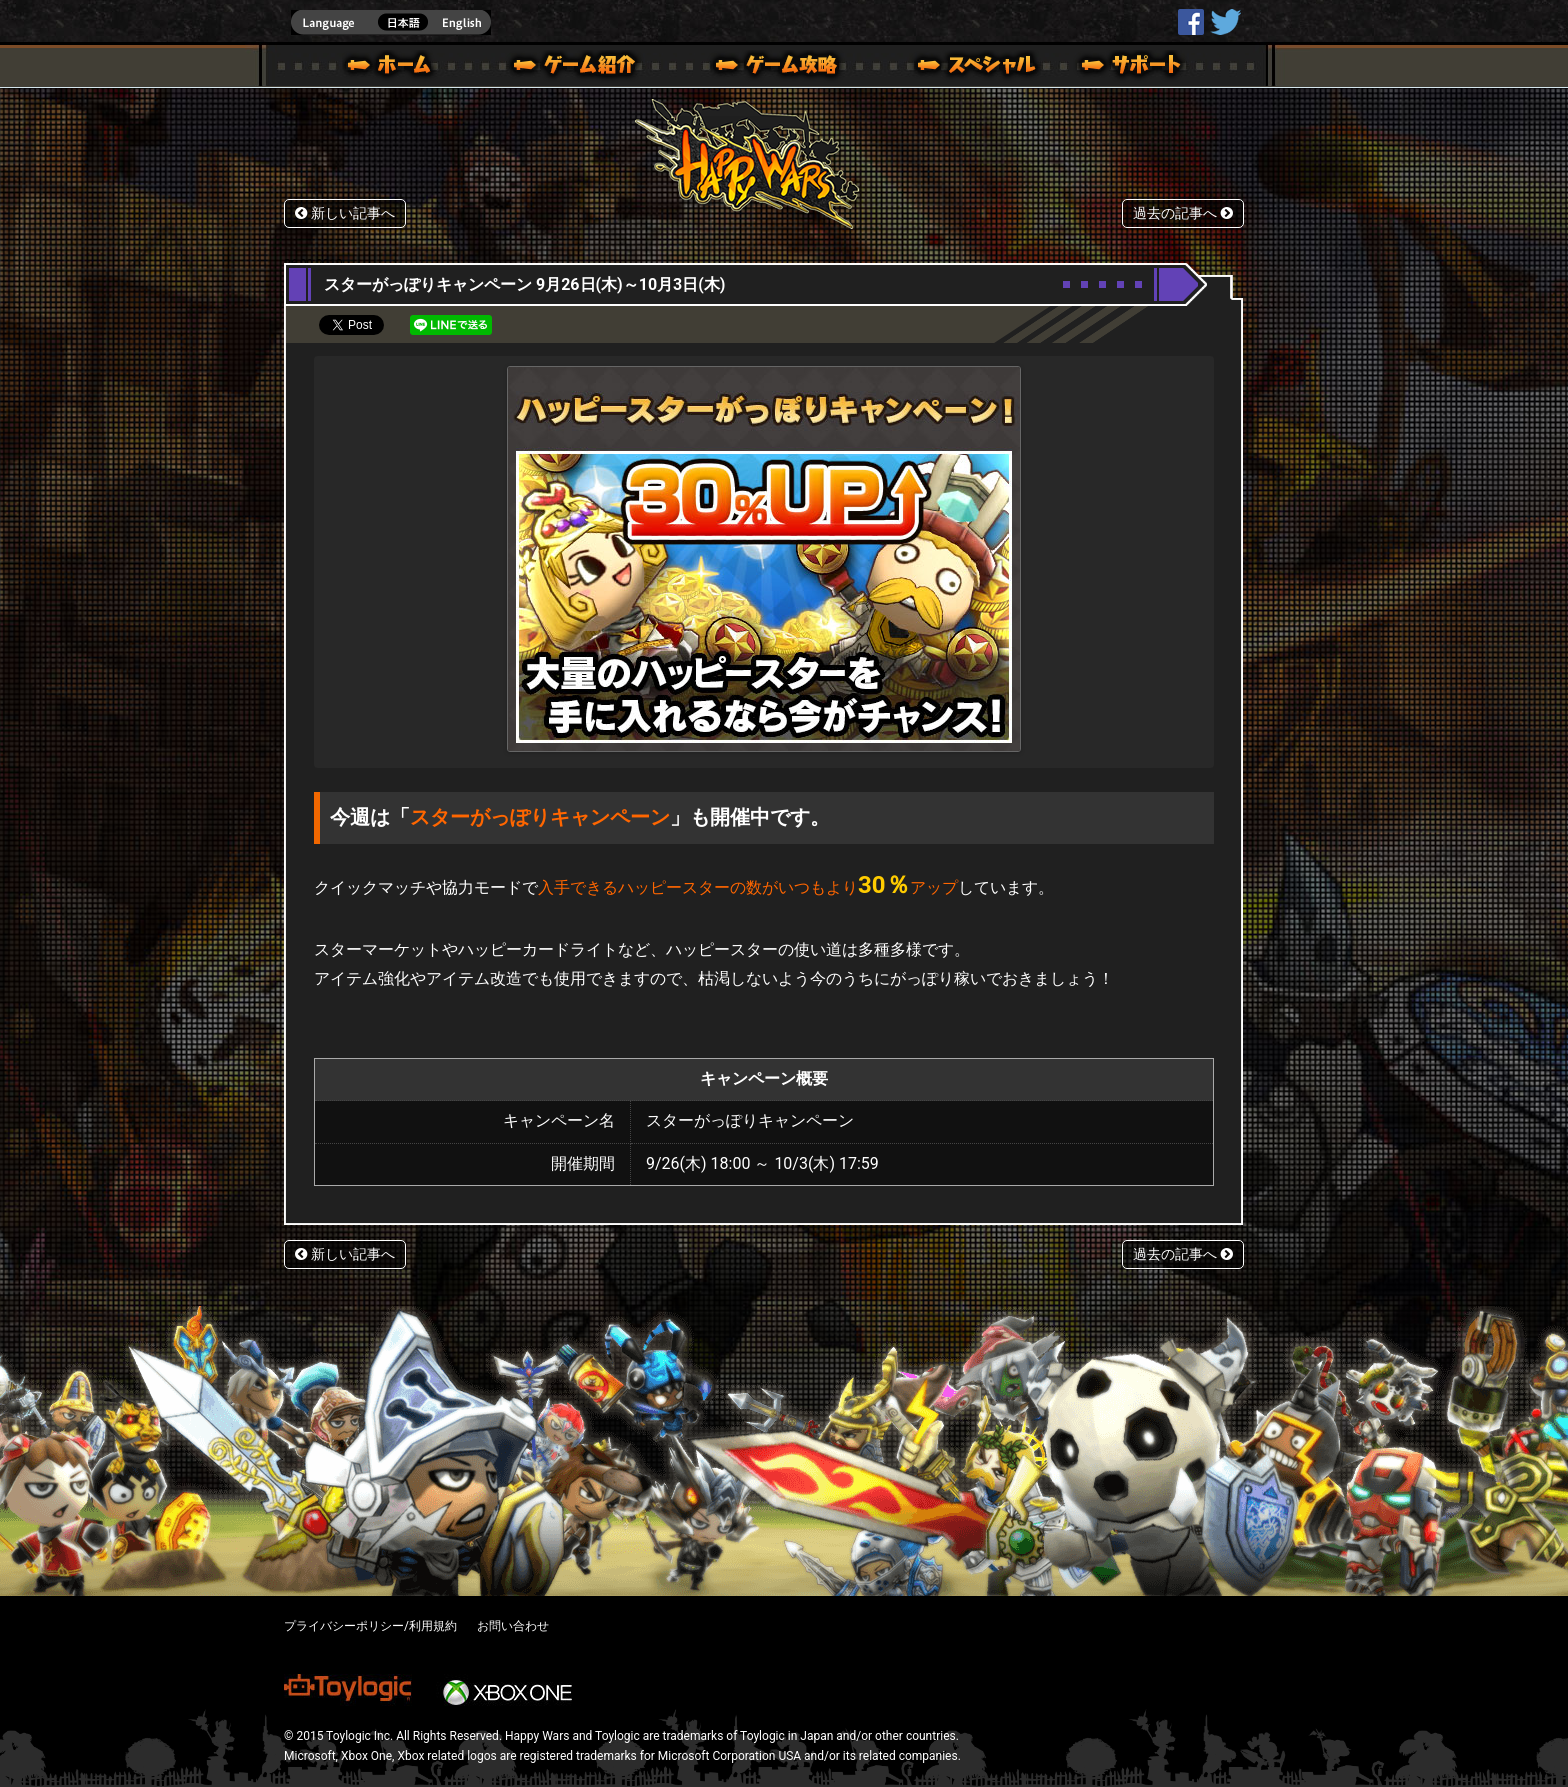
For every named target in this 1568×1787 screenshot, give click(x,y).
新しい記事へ (345, 213)
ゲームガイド (765, 68)
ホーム (397, 68)
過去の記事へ (1183, 213)
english (391, 22)
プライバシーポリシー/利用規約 (370, 1626)
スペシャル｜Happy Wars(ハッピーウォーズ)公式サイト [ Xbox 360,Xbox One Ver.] (949, 68)
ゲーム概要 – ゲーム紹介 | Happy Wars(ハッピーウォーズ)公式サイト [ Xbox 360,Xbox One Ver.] (581, 68)
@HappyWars (1225, 22)
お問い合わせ (513, 1626)
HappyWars (1191, 22)
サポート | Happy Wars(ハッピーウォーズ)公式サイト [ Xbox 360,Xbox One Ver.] (1133, 68)
